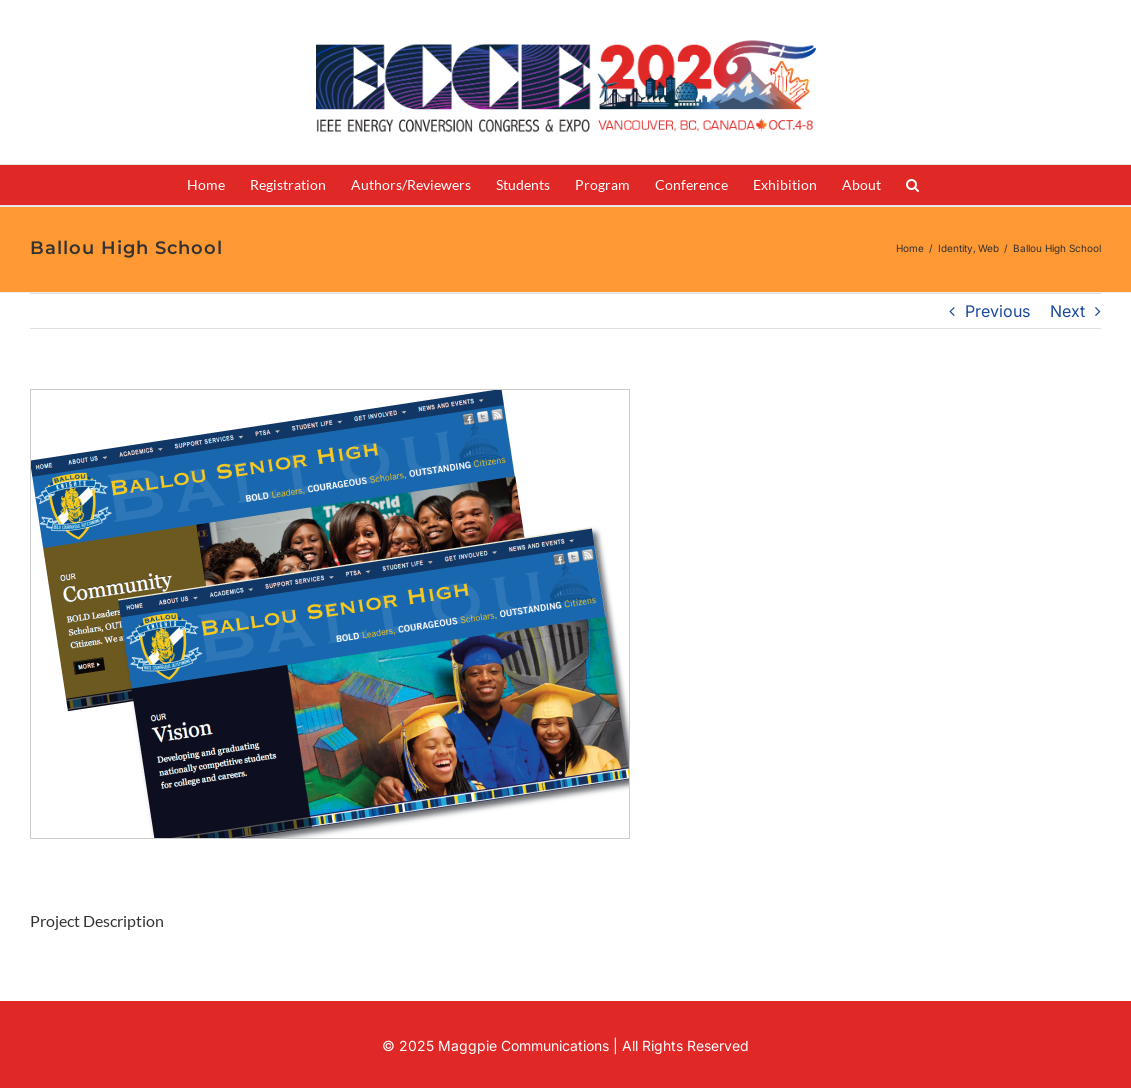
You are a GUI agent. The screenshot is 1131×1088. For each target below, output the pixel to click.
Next (1067, 311)
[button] (912, 185)
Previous (997, 311)
